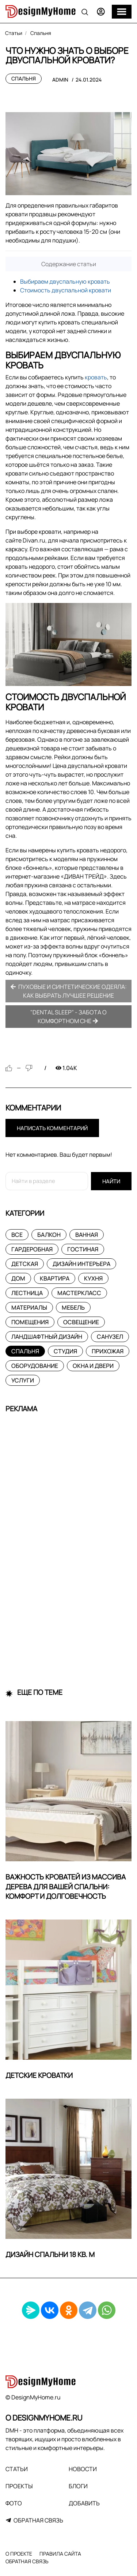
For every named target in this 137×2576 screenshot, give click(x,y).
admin (60, 79)
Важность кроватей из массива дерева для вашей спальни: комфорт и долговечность (65, 1886)
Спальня (23, 78)
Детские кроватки (39, 2075)
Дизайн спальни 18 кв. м (50, 2254)
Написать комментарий (52, 1128)
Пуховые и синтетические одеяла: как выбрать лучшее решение (68, 991)
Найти (111, 1181)
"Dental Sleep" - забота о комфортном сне (68, 1016)
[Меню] (122, 12)
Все (17, 1235)
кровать (96, 377)
